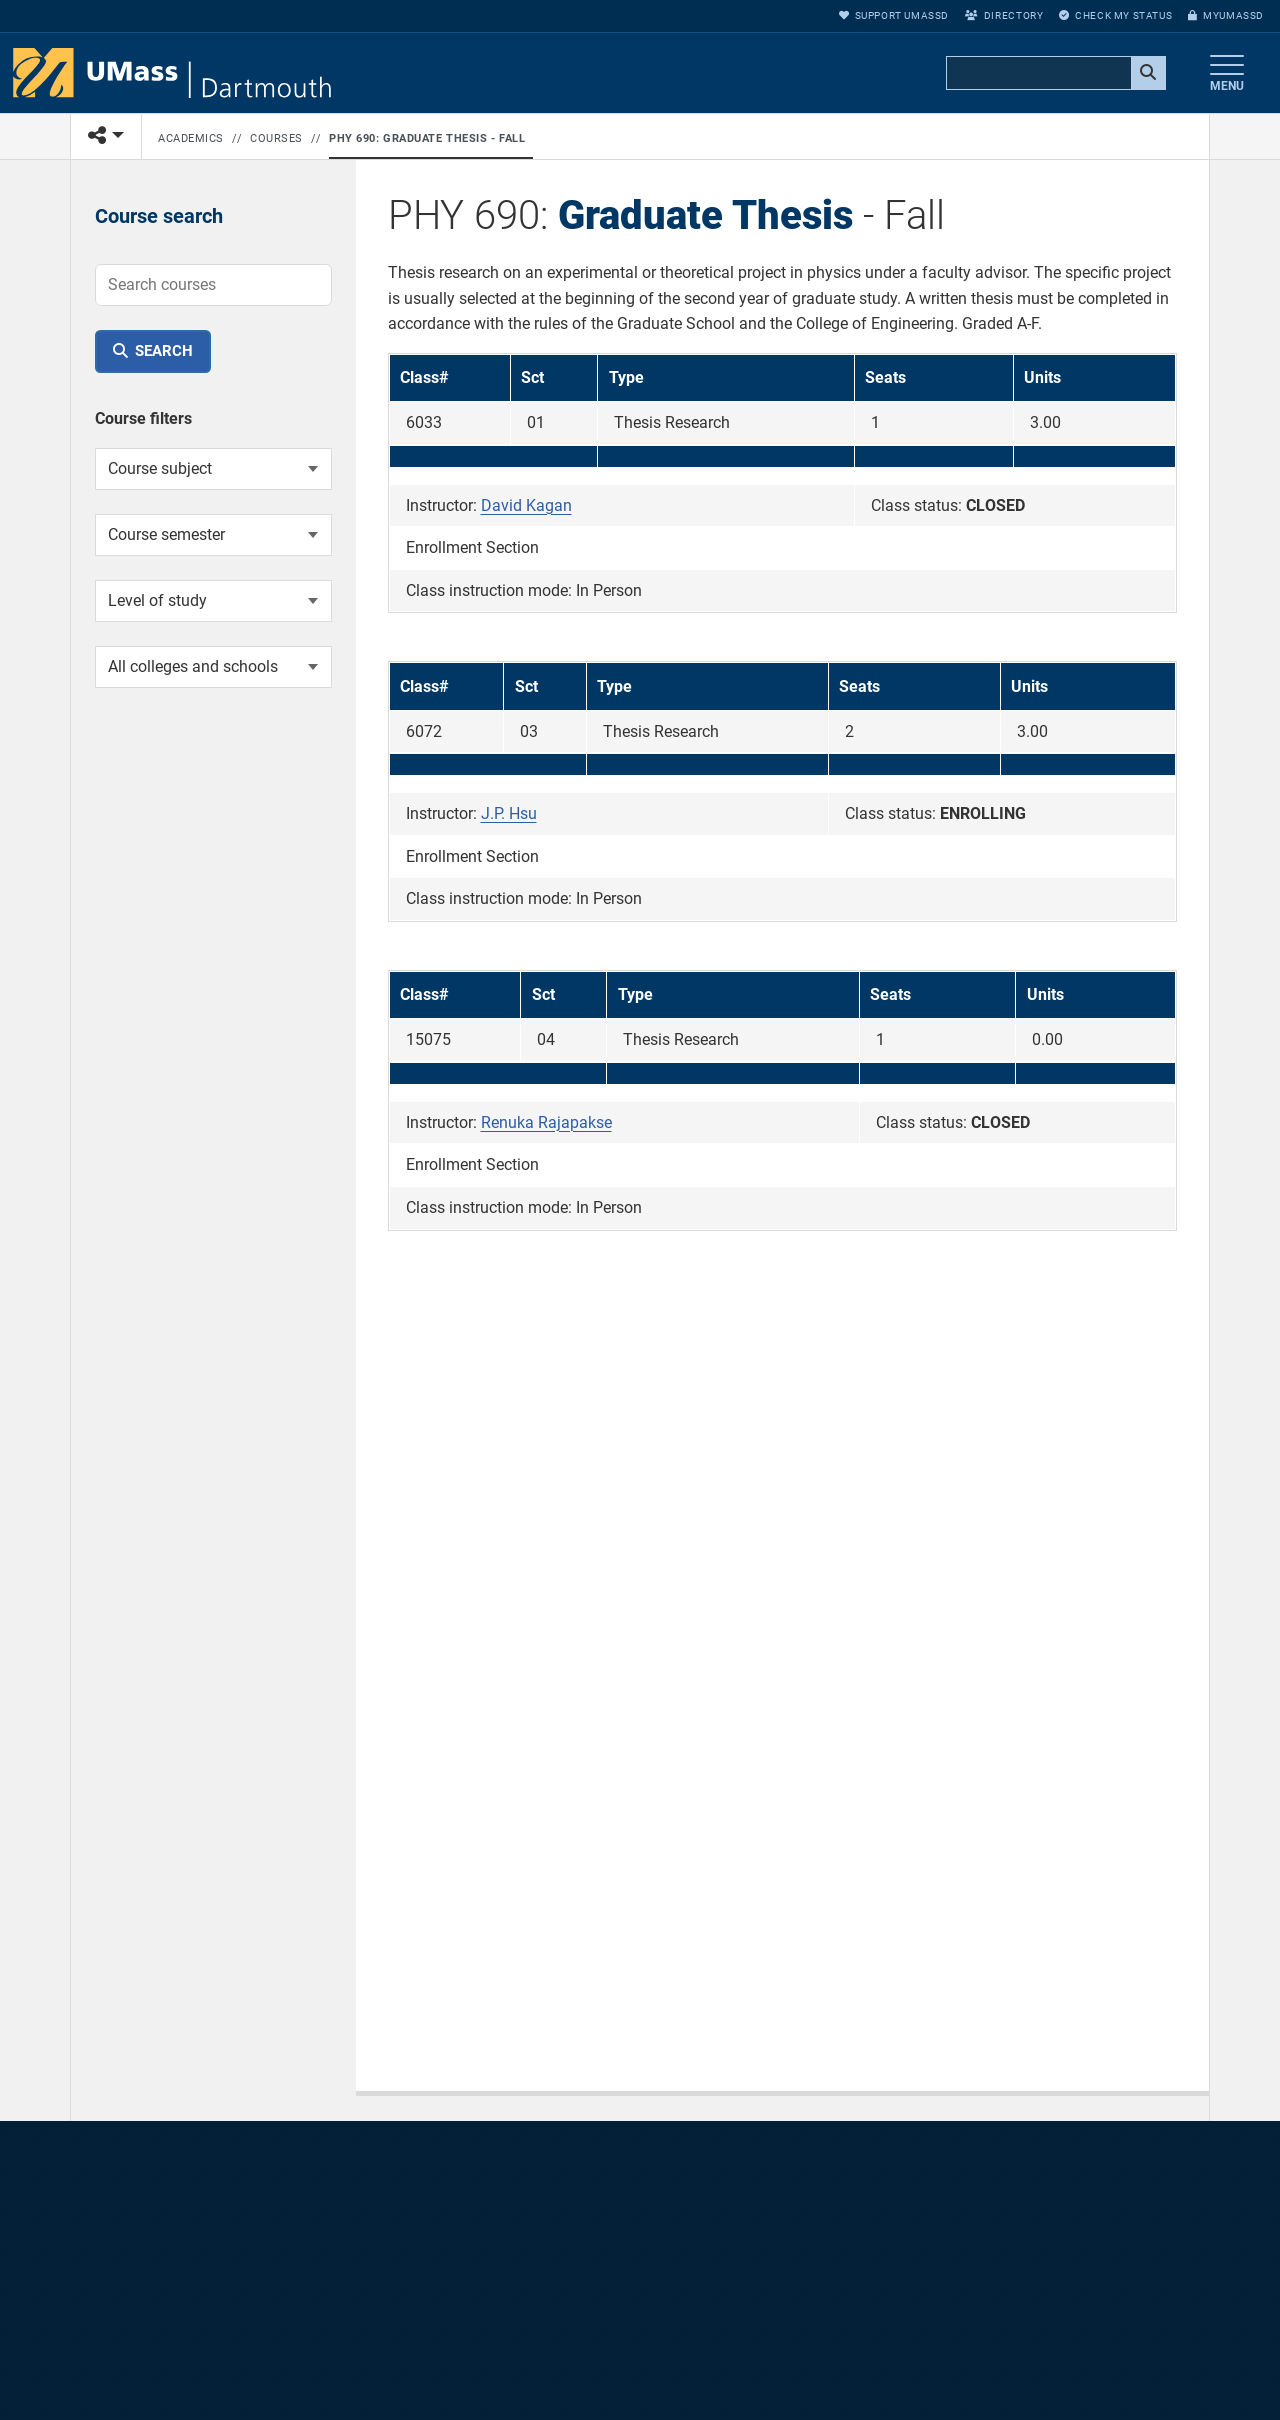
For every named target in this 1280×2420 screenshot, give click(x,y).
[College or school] (213, 667)
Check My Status (1115, 15)
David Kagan (526, 505)
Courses (276, 138)
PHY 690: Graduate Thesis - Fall (427, 138)
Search (164, 351)
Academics (191, 138)
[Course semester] (213, 535)
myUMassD (1226, 15)
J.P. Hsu (509, 813)
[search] (1054, 74)
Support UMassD (894, 15)
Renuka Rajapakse (546, 1122)
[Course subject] (213, 469)
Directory (1004, 15)
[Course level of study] (213, 601)
